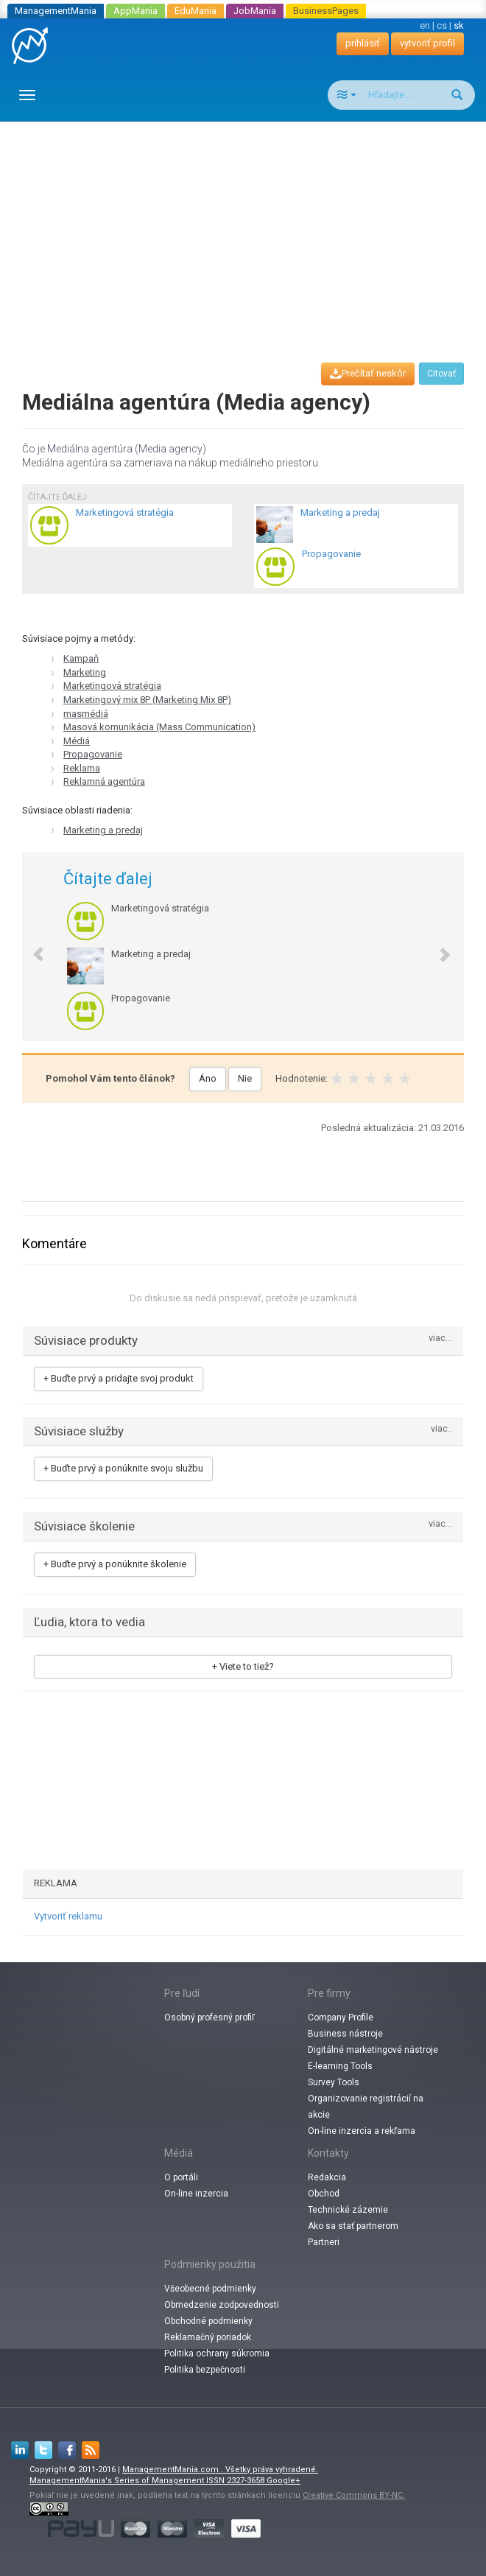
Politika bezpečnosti (204, 2370)
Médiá (76, 740)
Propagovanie (92, 754)
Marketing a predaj (103, 830)
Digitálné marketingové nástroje (373, 2050)
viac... (440, 1338)
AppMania (135, 10)
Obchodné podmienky (208, 2321)
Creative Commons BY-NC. (354, 2495)
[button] (31, 947)
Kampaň (81, 658)
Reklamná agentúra (104, 781)
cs (442, 25)
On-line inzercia (196, 2193)
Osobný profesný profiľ (209, 2017)
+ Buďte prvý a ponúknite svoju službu (123, 1468)
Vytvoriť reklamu (68, 1916)
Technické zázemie (348, 2210)
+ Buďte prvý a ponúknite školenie (114, 1563)
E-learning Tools (340, 2066)
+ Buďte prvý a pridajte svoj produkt (118, 1378)
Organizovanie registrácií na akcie (365, 2106)
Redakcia (327, 2177)
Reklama (81, 768)
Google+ (283, 2480)
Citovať (441, 373)
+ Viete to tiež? (243, 1666)
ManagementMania (55, 10)
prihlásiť (362, 43)
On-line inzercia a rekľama (361, 2131)
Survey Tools (333, 2082)
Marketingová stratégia (112, 685)
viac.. (441, 1429)
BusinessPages (326, 10)
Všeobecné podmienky (210, 2288)
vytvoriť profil (427, 43)
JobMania (254, 10)
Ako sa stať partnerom (353, 2226)
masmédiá (85, 713)
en (425, 25)
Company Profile (340, 2017)
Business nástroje (345, 2034)
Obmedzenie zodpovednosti (221, 2305)
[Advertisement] (248, 228)
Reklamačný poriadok (207, 2337)
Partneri (323, 2242)
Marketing (84, 672)
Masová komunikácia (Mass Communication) (159, 726)
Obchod (323, 2193)
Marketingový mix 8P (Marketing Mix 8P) (147, 699)
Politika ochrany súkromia (217, 2353)
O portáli (181, 2177)
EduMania (195, 10)
